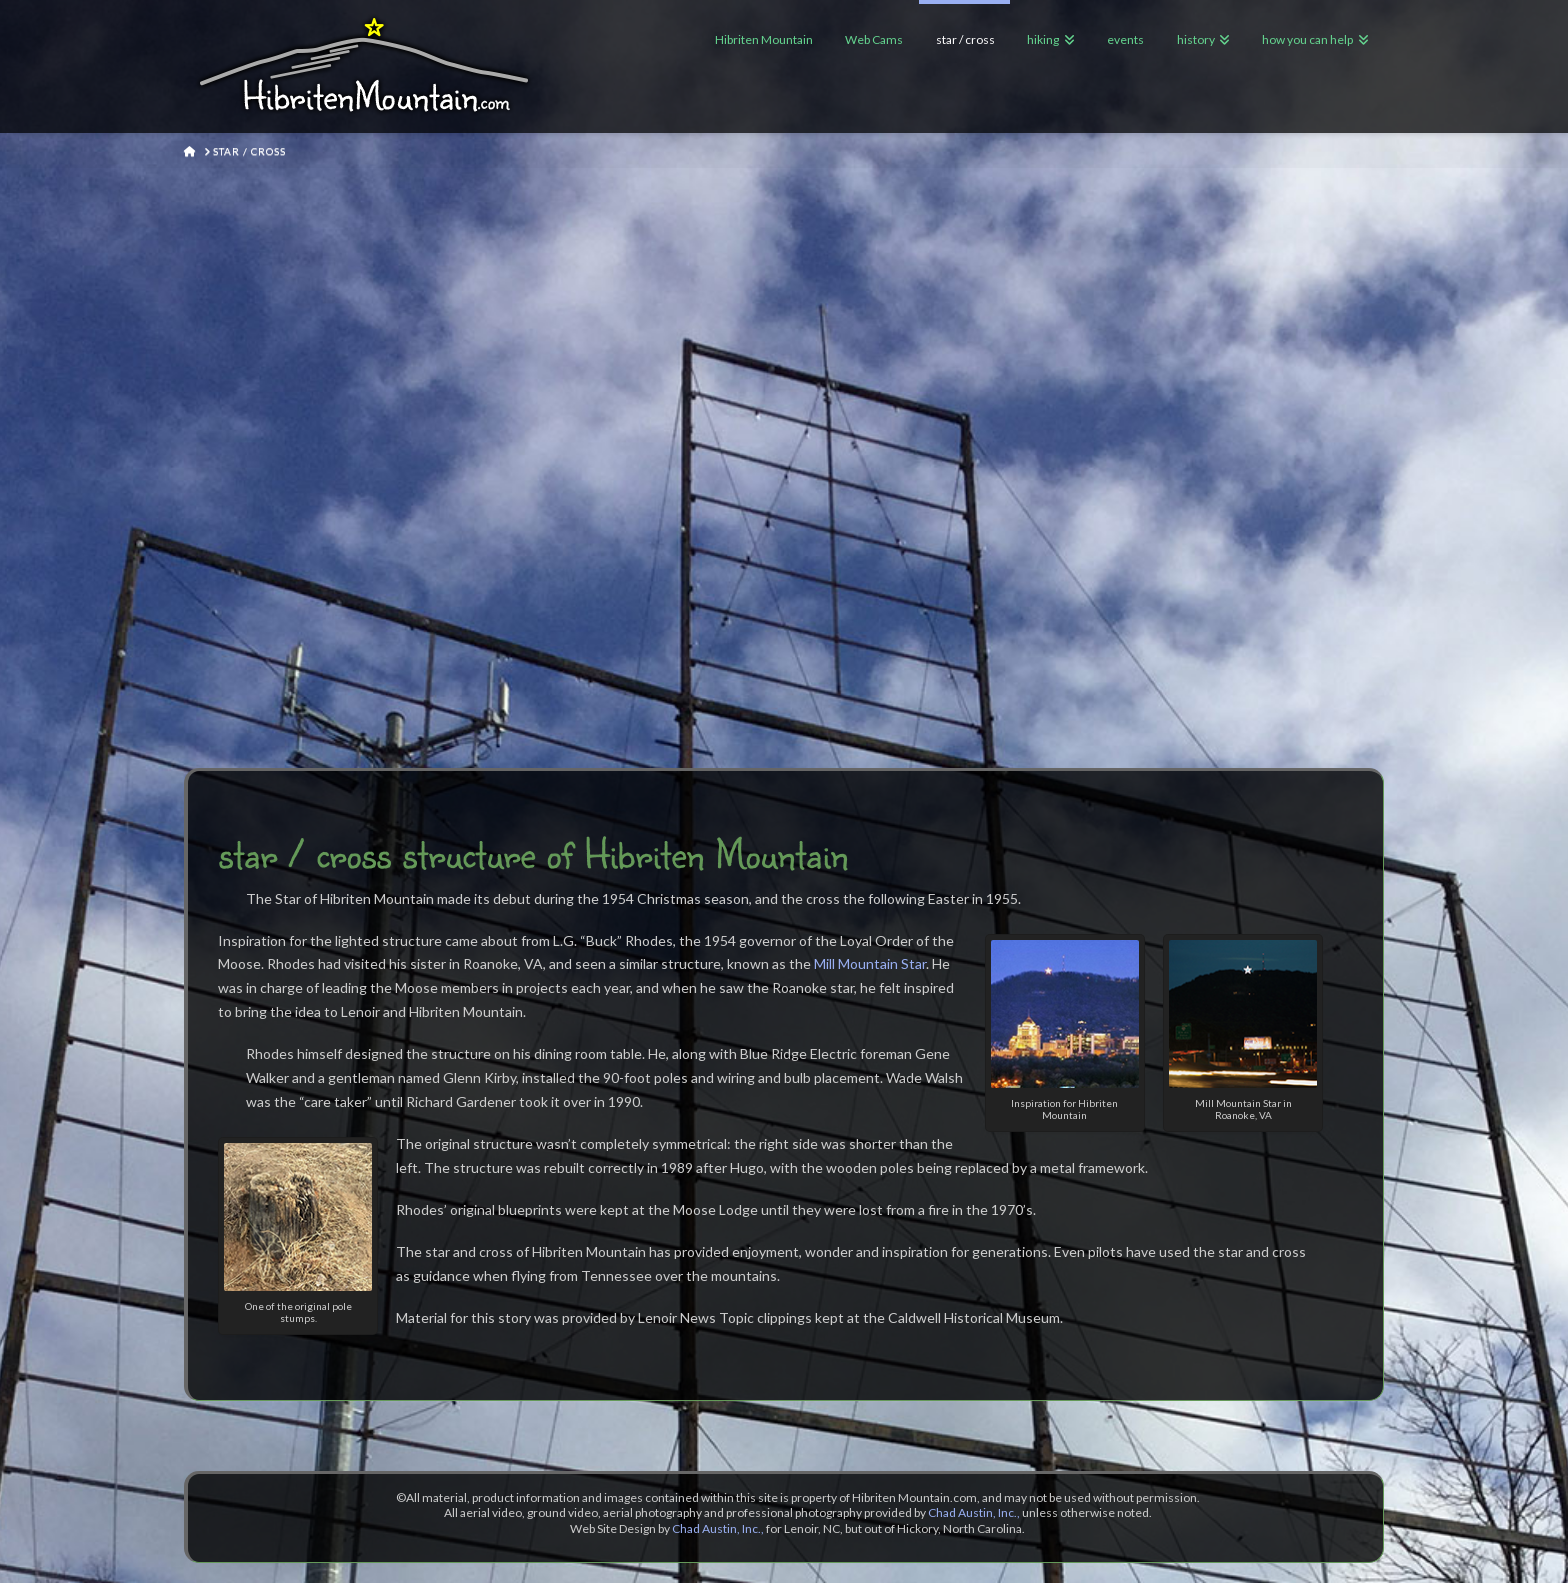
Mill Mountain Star (870, 963)
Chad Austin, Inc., (974, 1512)
